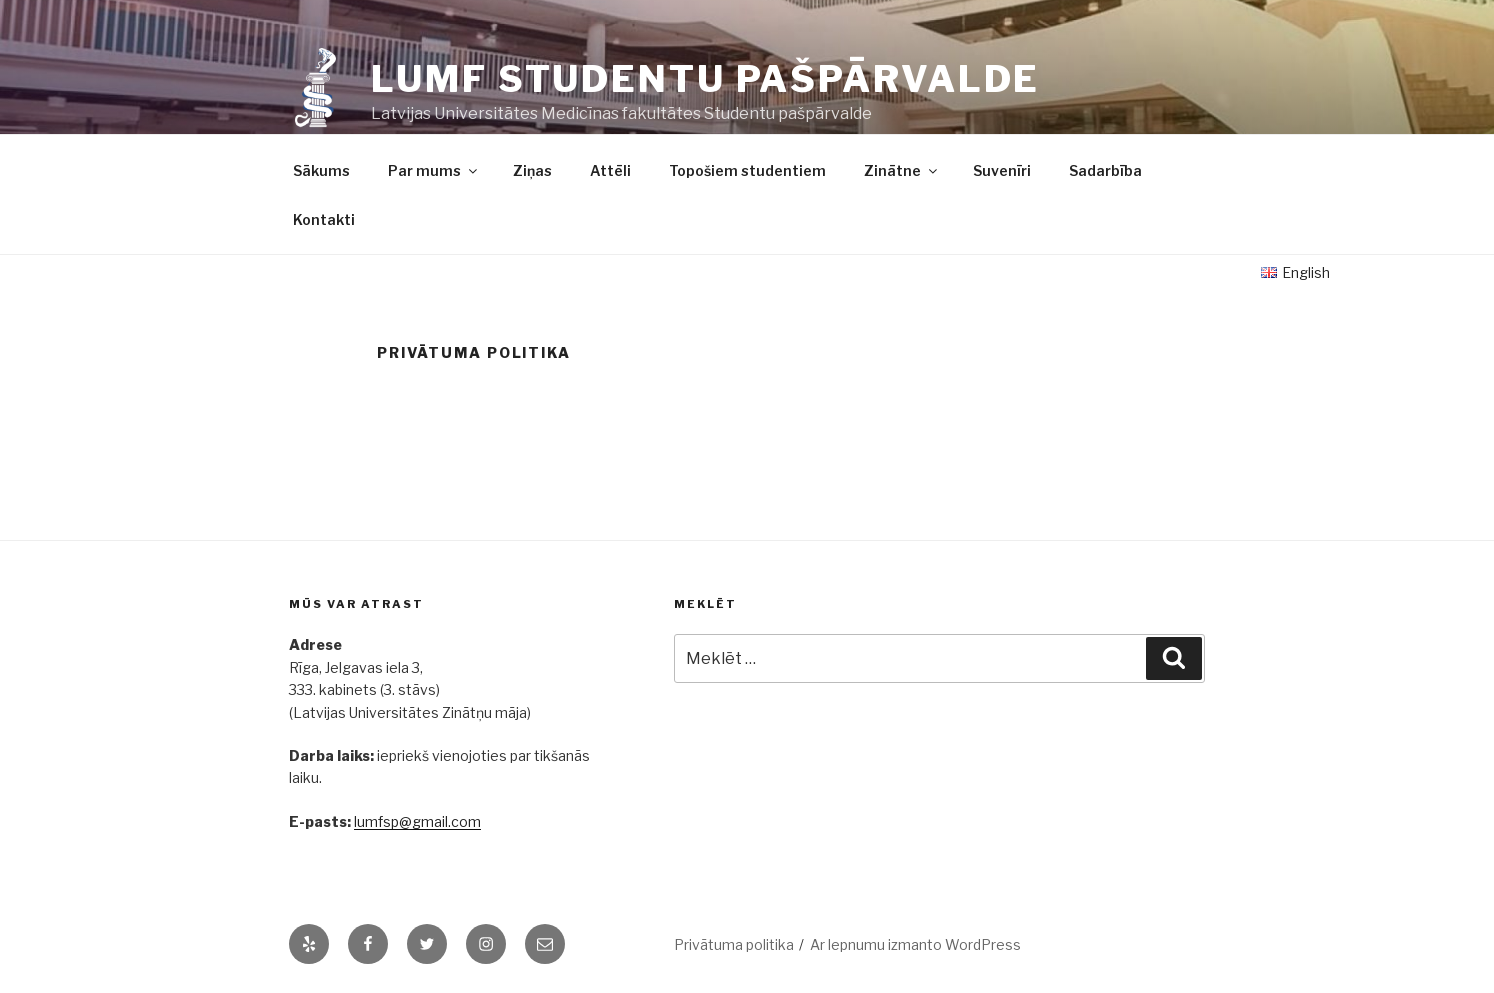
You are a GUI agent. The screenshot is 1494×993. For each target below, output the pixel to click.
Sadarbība (1105, 170)
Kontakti (324, 219)
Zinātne (902, 170)
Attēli (610, 170)
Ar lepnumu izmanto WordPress (915, 944)
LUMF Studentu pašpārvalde (705, 79)
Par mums (434, 170)
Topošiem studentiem (747, 170)
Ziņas (532, 170)
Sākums (321, 170)
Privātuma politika (734, 944)
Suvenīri (1002, 170)
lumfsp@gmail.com (417, 821)
